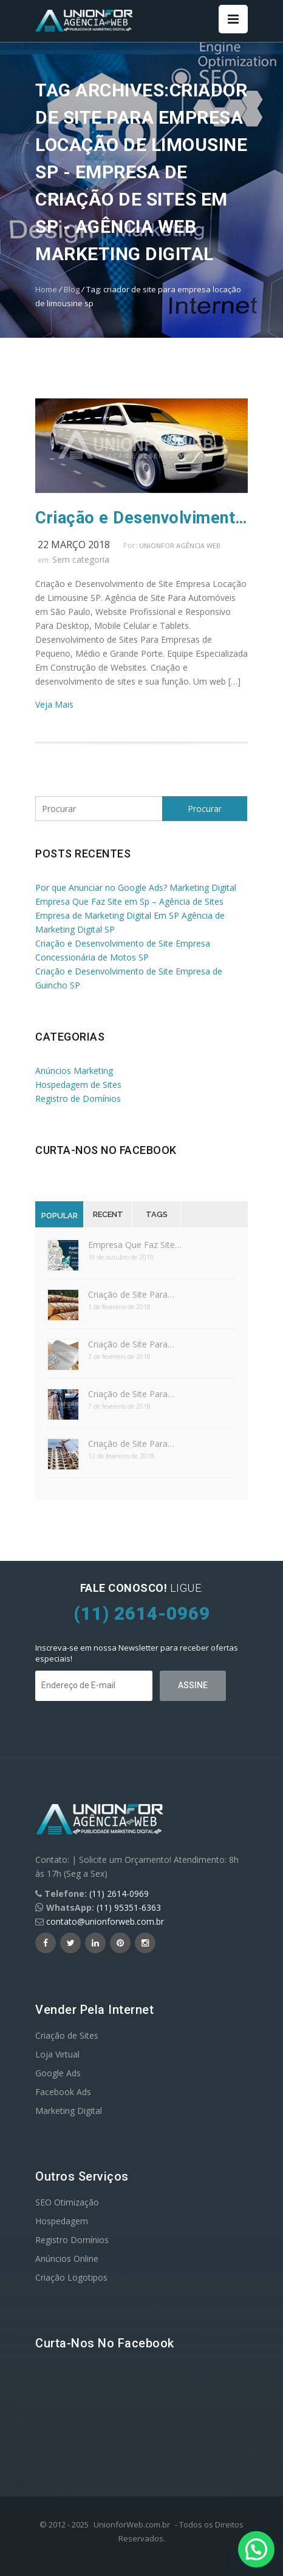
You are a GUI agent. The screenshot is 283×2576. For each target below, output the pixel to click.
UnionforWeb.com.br (132, 2524)
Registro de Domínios (78, 1098)
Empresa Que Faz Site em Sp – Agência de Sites (129, 901)
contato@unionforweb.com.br (105, 1921)
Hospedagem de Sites (78, 1084)
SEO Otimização (67, 2202)
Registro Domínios (72, 2240)
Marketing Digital (68, 2110)
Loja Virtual (57, 2054)
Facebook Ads (63, 2092)
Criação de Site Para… (131, 1294)
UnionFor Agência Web (179, 545)
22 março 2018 (74, 544)
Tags (157, 1214)
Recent (108, 1214)
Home (46, 289)
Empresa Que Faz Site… (135, 1244)
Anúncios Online (66, 2258)
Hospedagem (61, 2221)
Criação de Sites (66, 2035)
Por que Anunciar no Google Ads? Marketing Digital (135, 887)
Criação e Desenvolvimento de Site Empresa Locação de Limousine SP (141, 518)
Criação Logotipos (71, 2277)
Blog (72, 289)
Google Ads (58, 2073)
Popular (59, 1215)
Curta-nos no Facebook (106, 1150)
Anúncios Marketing (74, 1070)
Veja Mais (54, 704)
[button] (256, 2549)
